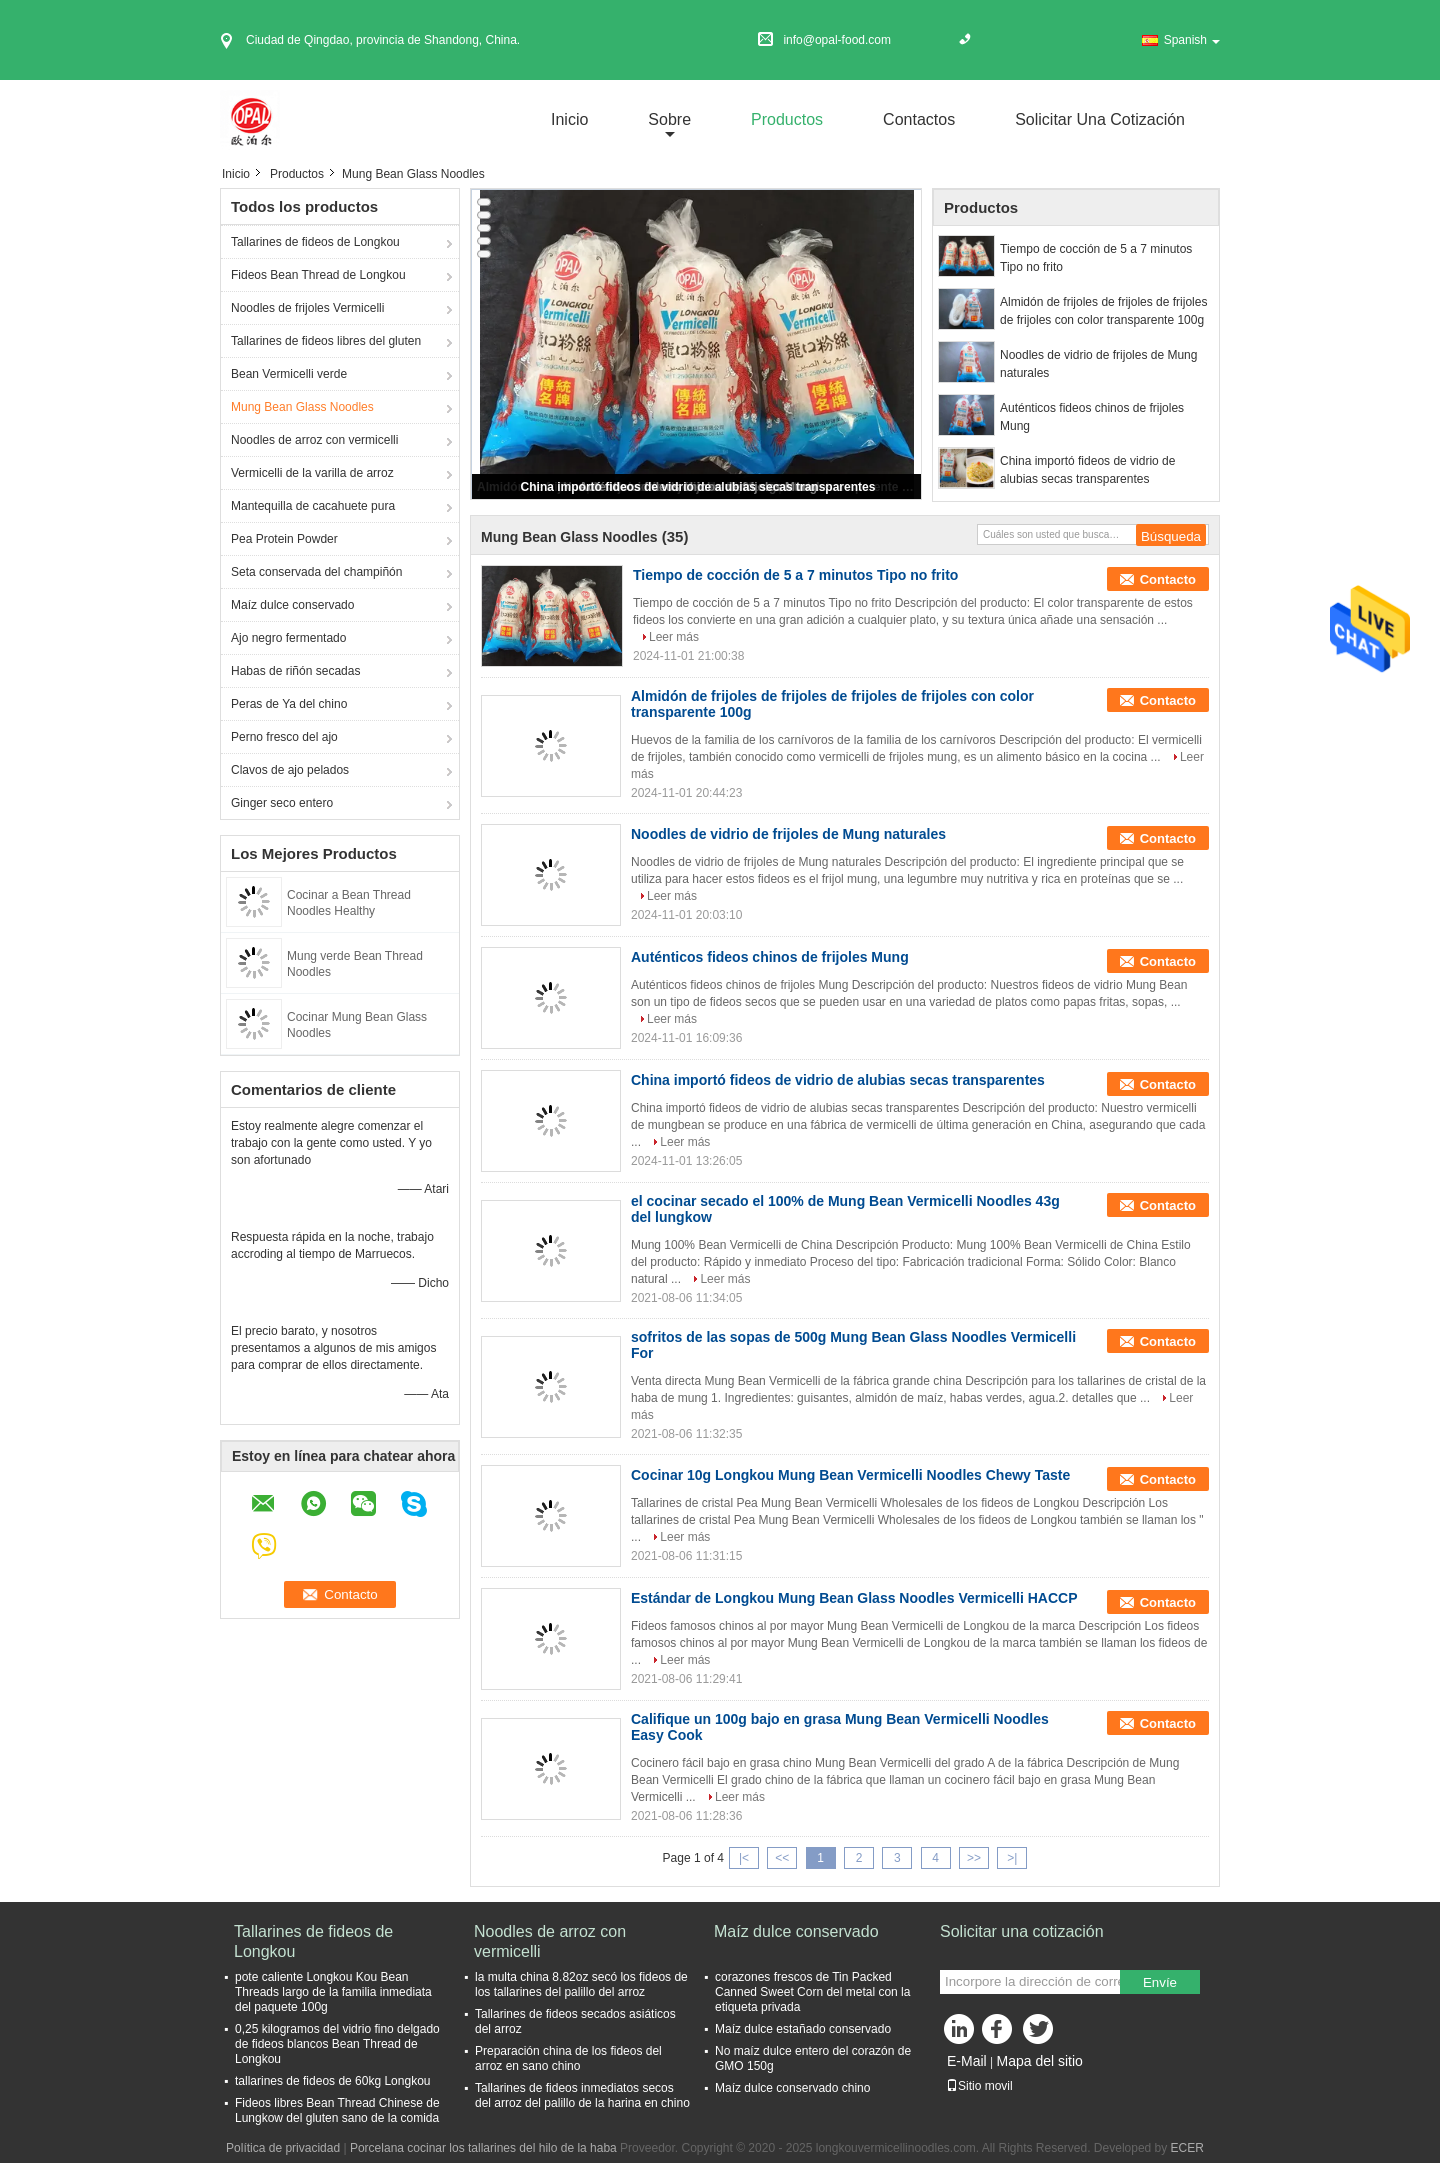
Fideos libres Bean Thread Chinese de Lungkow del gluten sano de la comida (337, 2110)
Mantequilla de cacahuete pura (313, 506)
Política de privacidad (283, 2148)
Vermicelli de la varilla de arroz (312, 473)
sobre (669, 119)
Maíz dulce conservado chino (792, 2088)
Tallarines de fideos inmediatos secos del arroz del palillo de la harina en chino (582, 2095)
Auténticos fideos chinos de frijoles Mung (1092, 417)
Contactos (919, 119)
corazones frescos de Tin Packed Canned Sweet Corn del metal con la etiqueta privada (812, 1992)
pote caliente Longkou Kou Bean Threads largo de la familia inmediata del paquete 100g (333, 1992)
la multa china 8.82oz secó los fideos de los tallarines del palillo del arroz (581, 1984)
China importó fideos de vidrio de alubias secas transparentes (698, 487)
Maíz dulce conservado (292, 605)
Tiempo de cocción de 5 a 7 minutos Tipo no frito (1096, 258)
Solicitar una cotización (1100, 119)
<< (782, 1858)
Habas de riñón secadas (295, 671)
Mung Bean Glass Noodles (302, 407)
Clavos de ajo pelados (290, 770)
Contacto (1168, 579)
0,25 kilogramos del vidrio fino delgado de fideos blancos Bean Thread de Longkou (337, 2044)
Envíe (1160, 1982)
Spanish (1192, 40)
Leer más (674, 637)
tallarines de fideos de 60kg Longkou (332, 2081)
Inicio (569, 119)
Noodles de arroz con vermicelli (314, 440)
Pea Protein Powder (284, 539)
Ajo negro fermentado (288, 638)
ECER (1187, 2148)
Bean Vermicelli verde (289, 374)
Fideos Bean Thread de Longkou (318, 275)
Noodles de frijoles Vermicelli (307, 308)
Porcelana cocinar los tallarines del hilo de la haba (483, 2148)
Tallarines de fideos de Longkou (315, 242)
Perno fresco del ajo (284, 737)
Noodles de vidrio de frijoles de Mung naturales (1098, 364)
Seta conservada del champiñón (316, 572)
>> (974, 1858)
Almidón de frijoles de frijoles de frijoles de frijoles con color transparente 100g (1103, 311)
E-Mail (967, 2061)
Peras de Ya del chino (289, 704)
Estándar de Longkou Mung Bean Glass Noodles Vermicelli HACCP (854, 1598)
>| (1012, 1858)
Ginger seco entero (282, 803)
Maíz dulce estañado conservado (803, 2029)
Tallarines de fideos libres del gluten (326, 341)
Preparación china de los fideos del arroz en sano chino (568, 2058)
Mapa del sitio (1039, 2061)
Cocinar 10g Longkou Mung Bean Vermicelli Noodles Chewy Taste (850, 1475)
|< (744, 1858)
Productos (787, 119)
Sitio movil (979, 2086)
